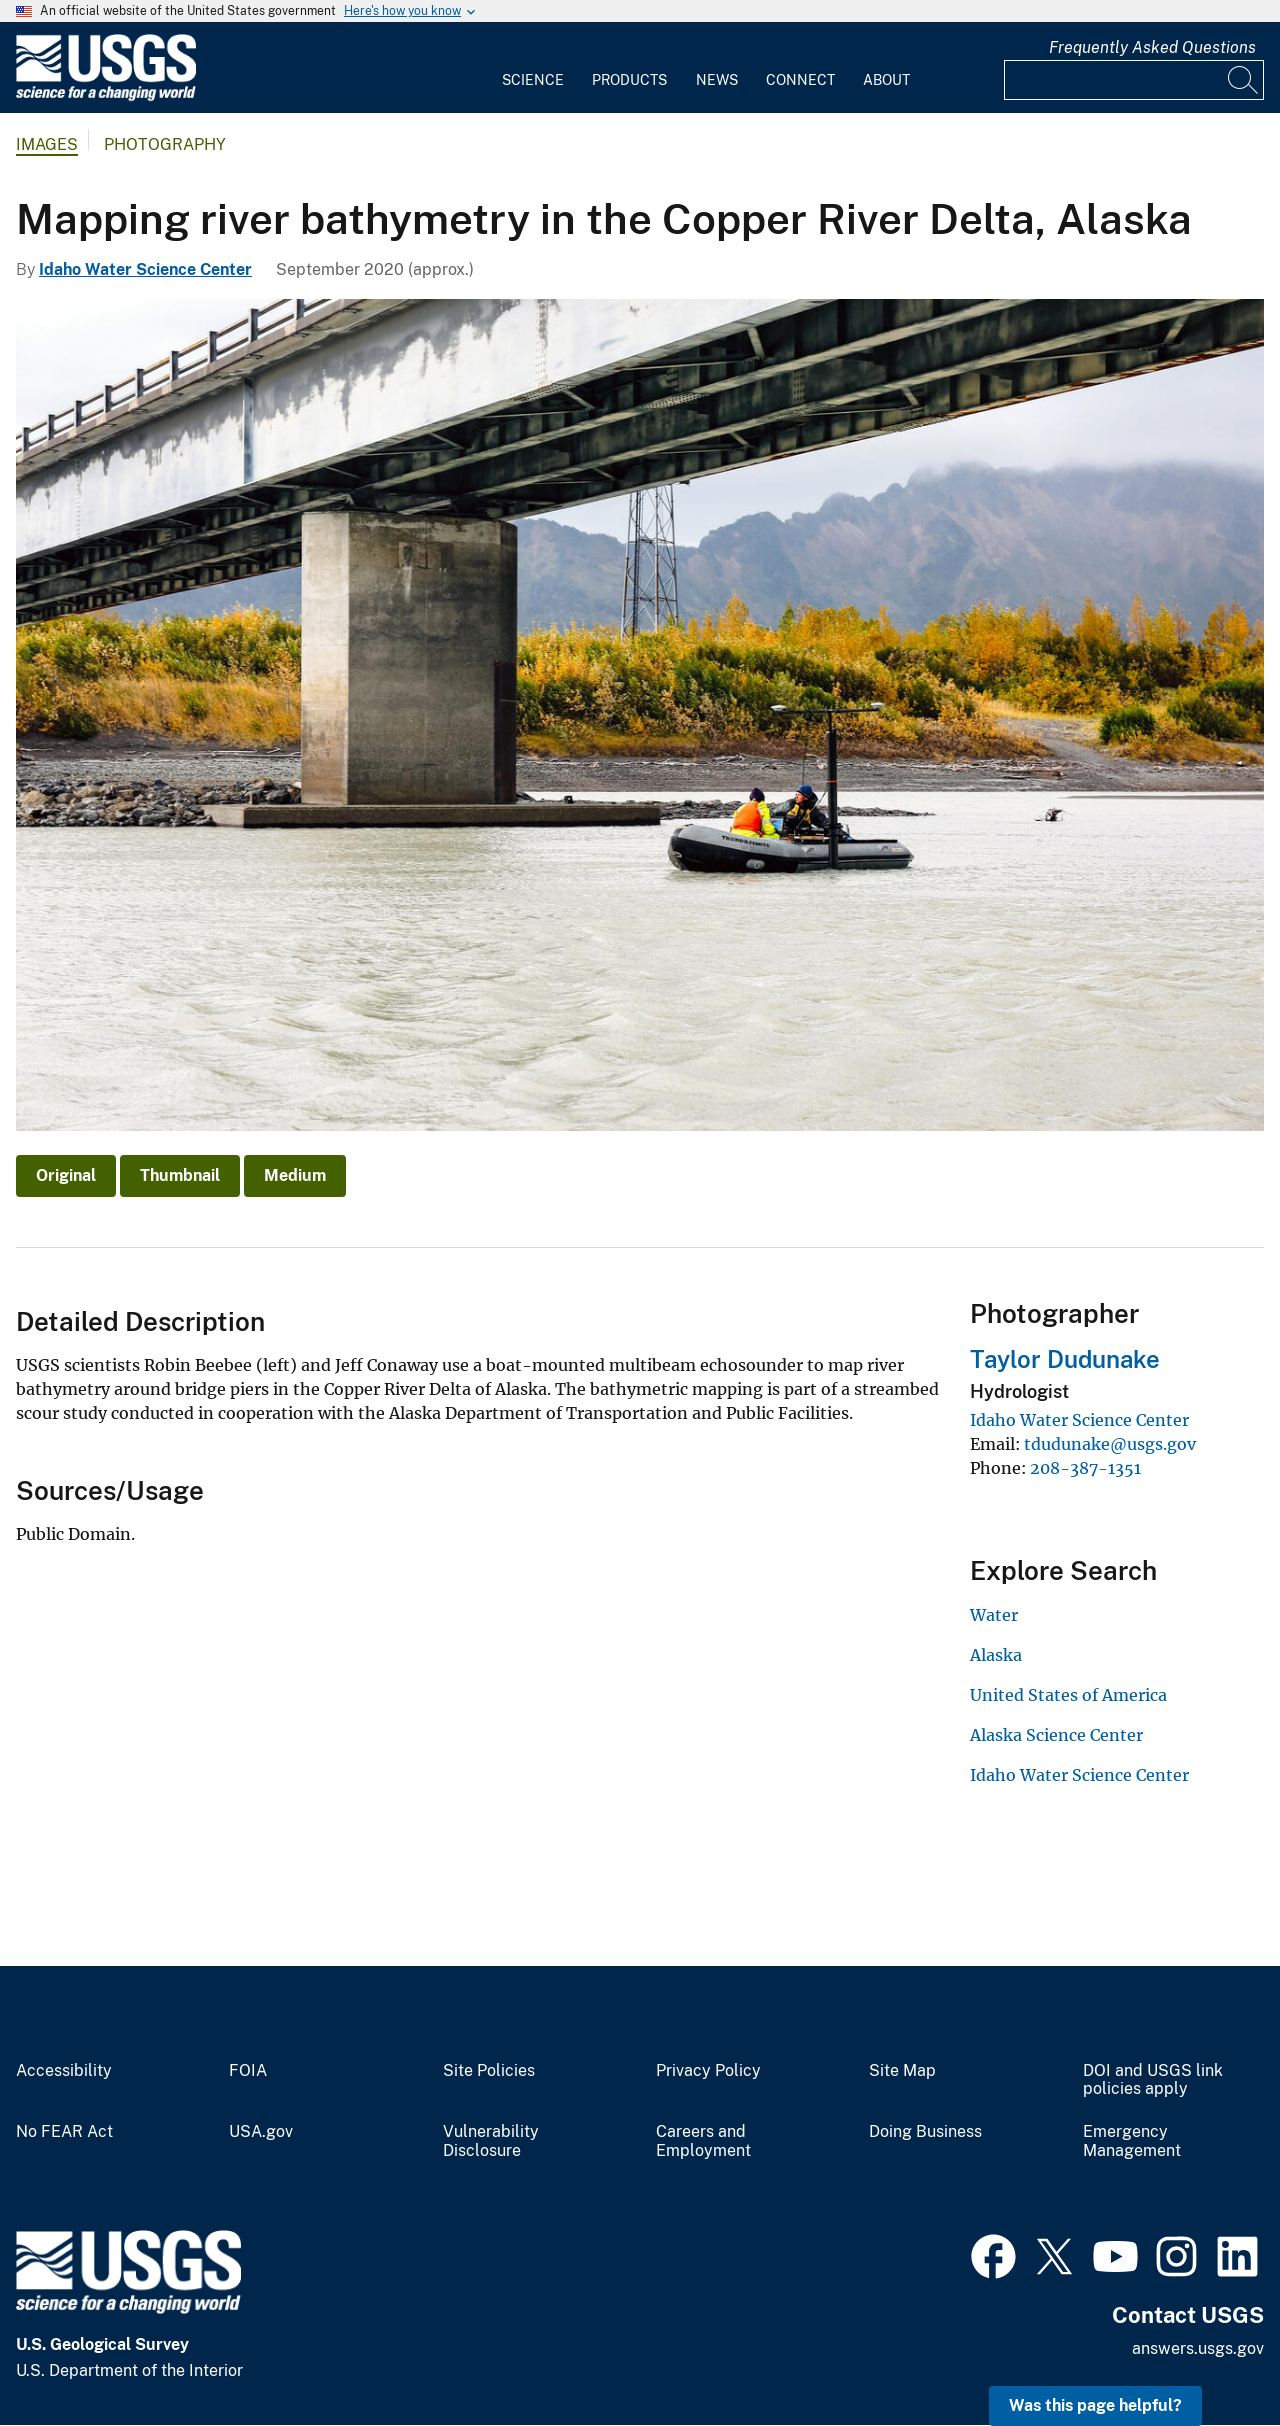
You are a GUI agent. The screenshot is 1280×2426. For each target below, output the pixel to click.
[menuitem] (533, 68)
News (717, 80)
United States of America (1068, 1695)
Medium (295, 1175)
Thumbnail (180, 1175)
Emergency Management (1132, 2141)
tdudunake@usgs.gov (1110, 1444)
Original (66, 1175)
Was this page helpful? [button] (1095, 2405)
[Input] (1134, 80)
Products (629, 80)
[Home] (106, 96)
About (886, 80)
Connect (800, 80)
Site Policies (489, 2071)
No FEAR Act (64, 2132)
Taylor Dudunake (1065, 1359)
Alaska (996, 1655)
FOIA (248, 2071)
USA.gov (261, 2132)
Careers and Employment (703, 2141)
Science (533, 80)
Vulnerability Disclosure (491, 2141)
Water (994, 1615)
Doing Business (925, 2132)
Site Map (902, 2071)
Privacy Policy (708, 2071)
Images (47, 144)
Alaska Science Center (1056, 1735)
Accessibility (64, 2071)
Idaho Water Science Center (145, 269)
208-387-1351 (1085, 1468)
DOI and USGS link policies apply (1153, 2080)
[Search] (1244, 80)
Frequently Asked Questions (1152, 47)
